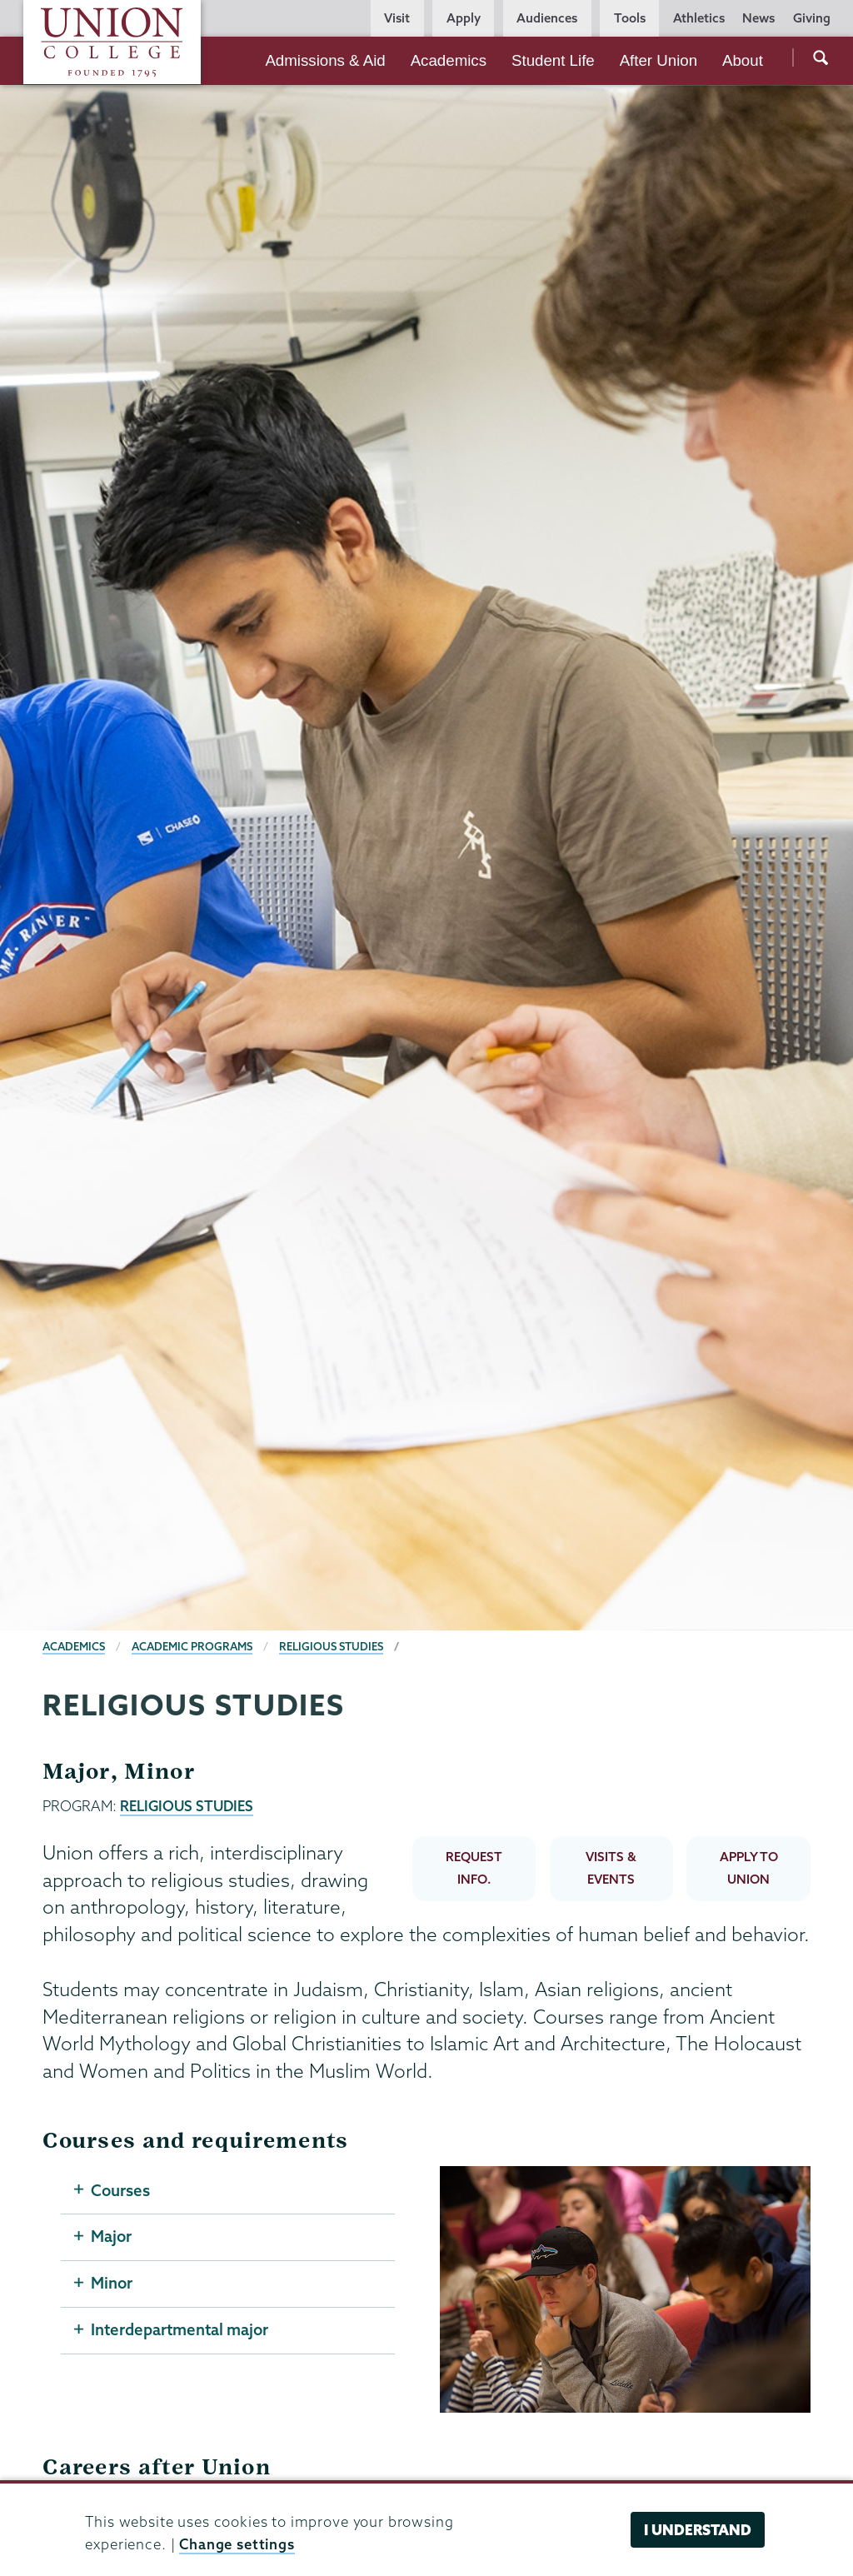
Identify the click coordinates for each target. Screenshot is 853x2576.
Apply (463, 18)
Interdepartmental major (179, 2330)
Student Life (553, 60)
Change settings (237, 2544)
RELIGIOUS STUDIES (186, 1806)
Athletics (699, 18)
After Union (658, 60)
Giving (812, 18)
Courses (120, 2190)
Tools (630, 18)
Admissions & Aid (325, 60)
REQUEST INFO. (474, 1868)
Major (111, 2237)
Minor (111, 2284)
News (758, 18)
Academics (448, 60)
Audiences (546, 18)
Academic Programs (192, 1646)
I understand (697, 2530)
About (742, 60)
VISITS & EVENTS (611, 1868)
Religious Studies (331, 1646)
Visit (397, 18)
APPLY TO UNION (749, 1868)
